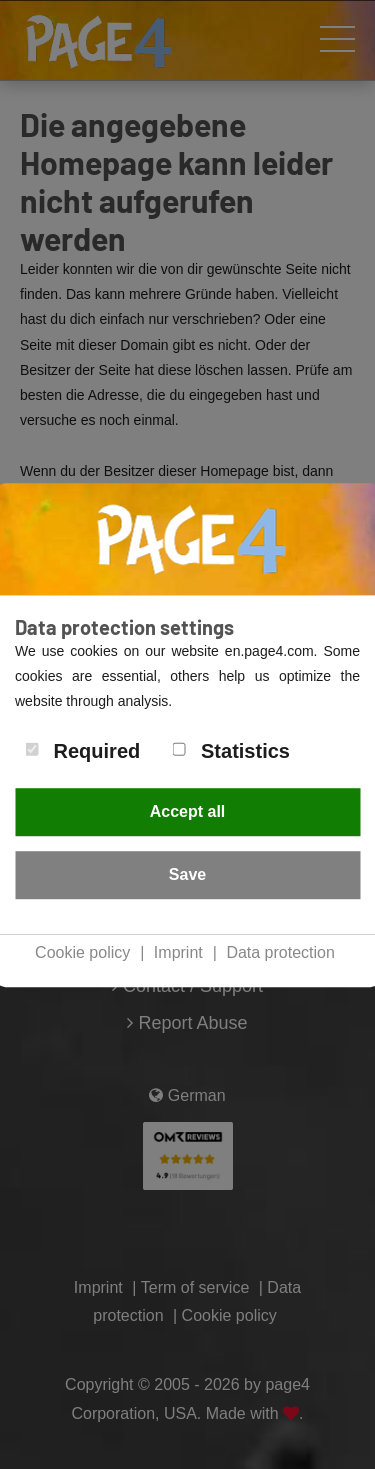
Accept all (188, 811)
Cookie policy (82, 952)
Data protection (280, 952)
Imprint (178, 952)
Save (187, 874)
